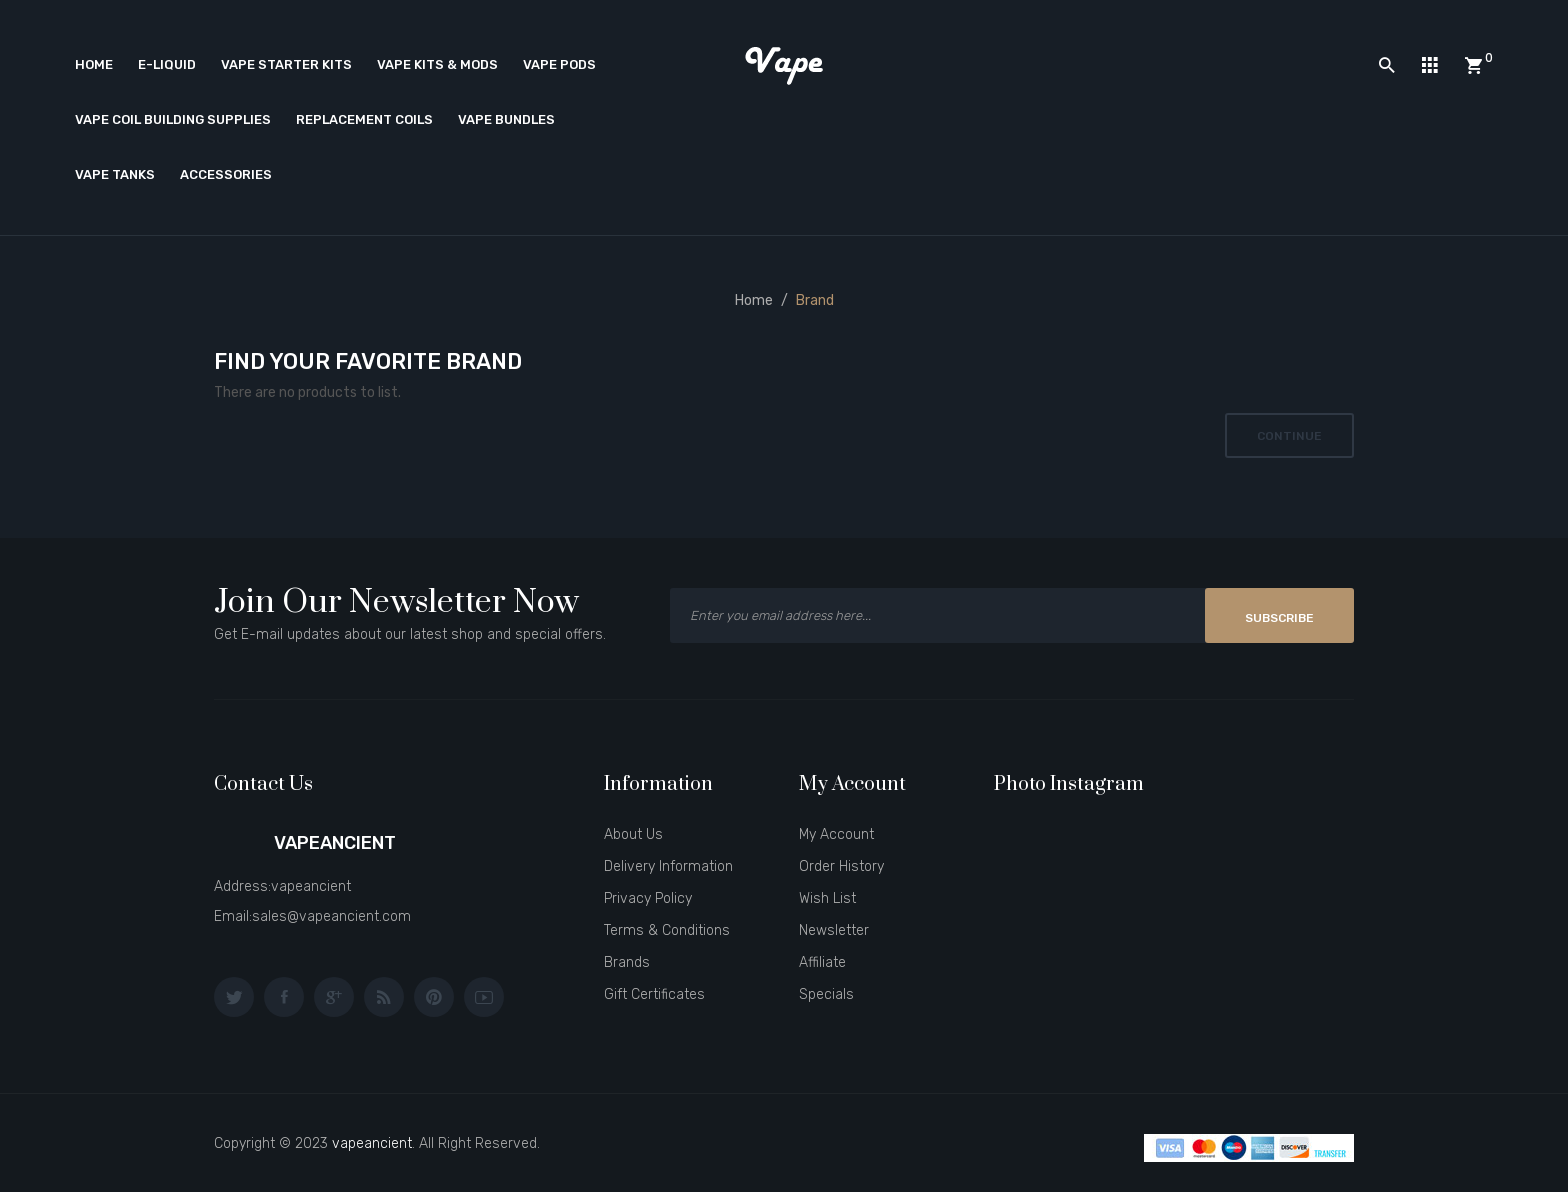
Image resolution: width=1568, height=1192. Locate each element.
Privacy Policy (648, 898)
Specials (826, 994)
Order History (841, 866)
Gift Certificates (654, 994)
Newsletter (834, 930)
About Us (633, 834)
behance (384, 997)
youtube (484, 997)
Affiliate (822, 962)
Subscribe (1279, 618)
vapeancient (372, 1143)
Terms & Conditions (667, 930)
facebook (284, 997)
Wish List (827, 898)
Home (754, 300)
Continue (1289, 436)
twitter (234, 997)
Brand (815, 300)
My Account (836, 834)
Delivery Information (668, 866)
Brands (627, 962)
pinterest (434, 997)
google (334, 997)
